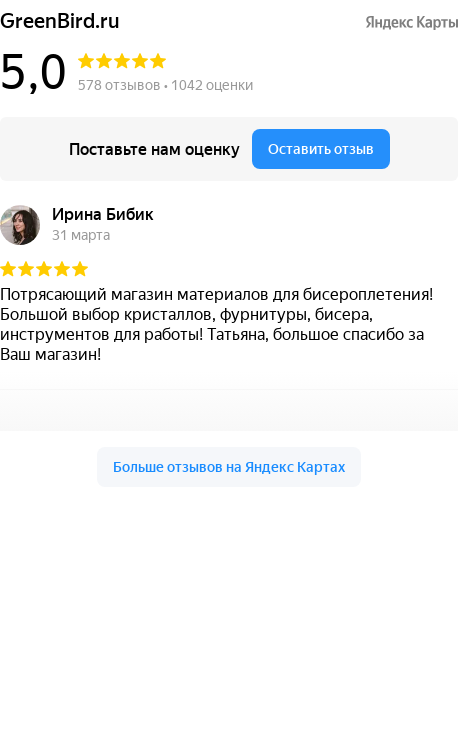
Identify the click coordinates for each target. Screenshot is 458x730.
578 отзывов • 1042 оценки (165, 85)
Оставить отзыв (321, 149)
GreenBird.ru (60, 21)
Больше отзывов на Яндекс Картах (229, 467)
